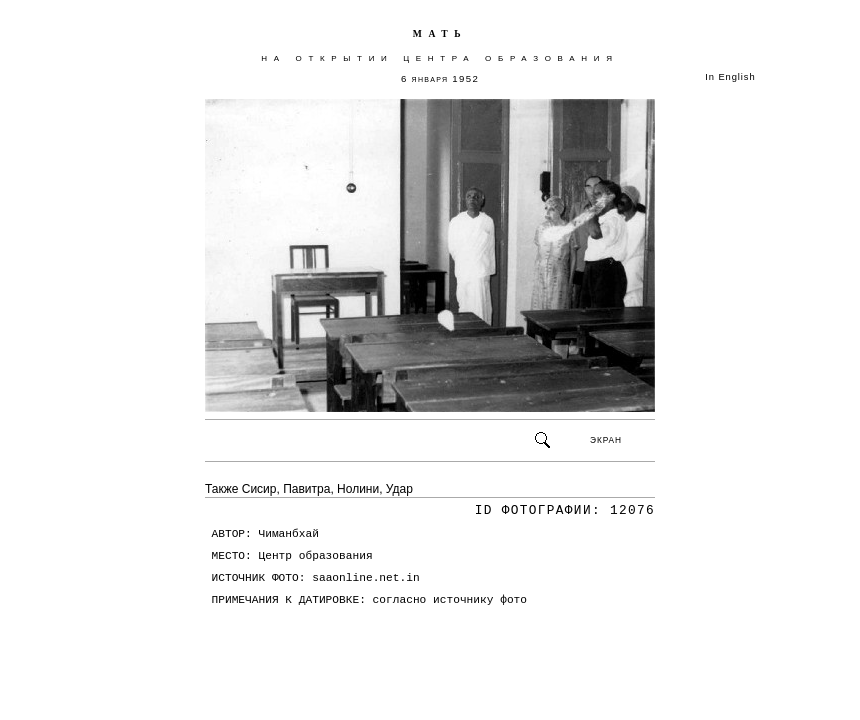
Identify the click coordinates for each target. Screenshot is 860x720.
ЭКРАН (606, 440)
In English (730, 77)
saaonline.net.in (365, 578)
